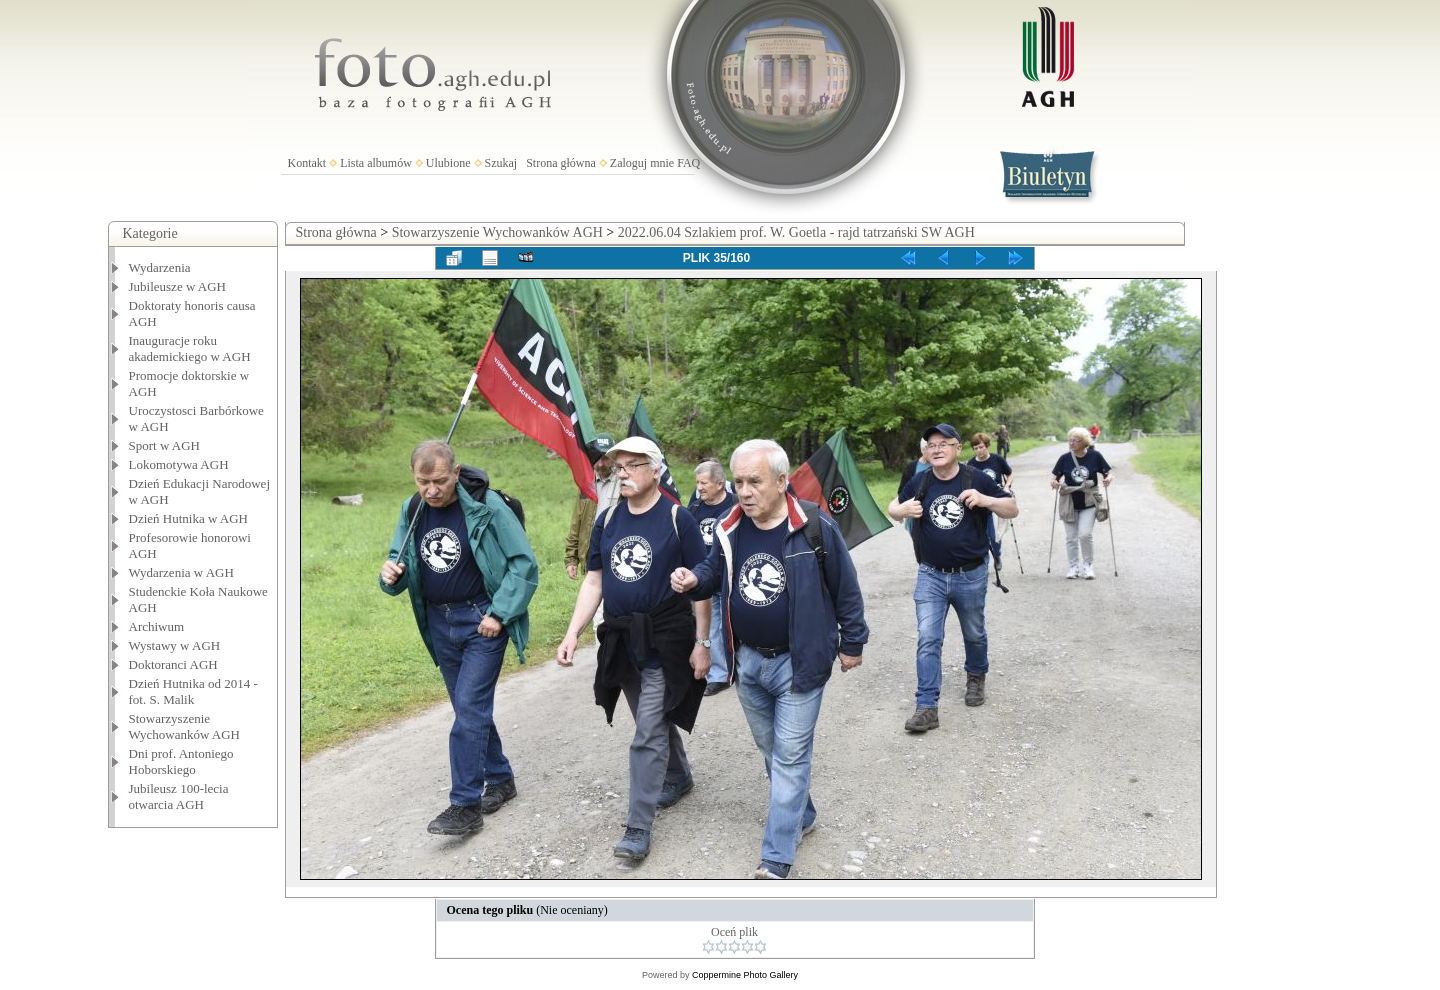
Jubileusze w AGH (178, 286)
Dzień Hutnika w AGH (189, 518)
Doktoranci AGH (173, 664)
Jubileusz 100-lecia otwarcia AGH (179, 796)
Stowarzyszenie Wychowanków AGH (185, 726)
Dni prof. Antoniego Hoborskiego (181, 761)
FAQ (688, 163)
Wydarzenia (160, 267)
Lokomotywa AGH (179, 464)
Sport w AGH (165, 445)
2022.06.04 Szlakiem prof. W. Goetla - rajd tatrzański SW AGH (796, 232)
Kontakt (307, 163)
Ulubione (448, 163)
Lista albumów (376, 163)
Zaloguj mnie (642, 163)
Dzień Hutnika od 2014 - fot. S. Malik (193, 691)
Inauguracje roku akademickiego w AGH (190, 348)
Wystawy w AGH (175, 645)
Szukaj (501, 163)
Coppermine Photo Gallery (745, 975)
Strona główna (561, 163)
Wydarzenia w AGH (181, 572)
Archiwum (157, 626)
